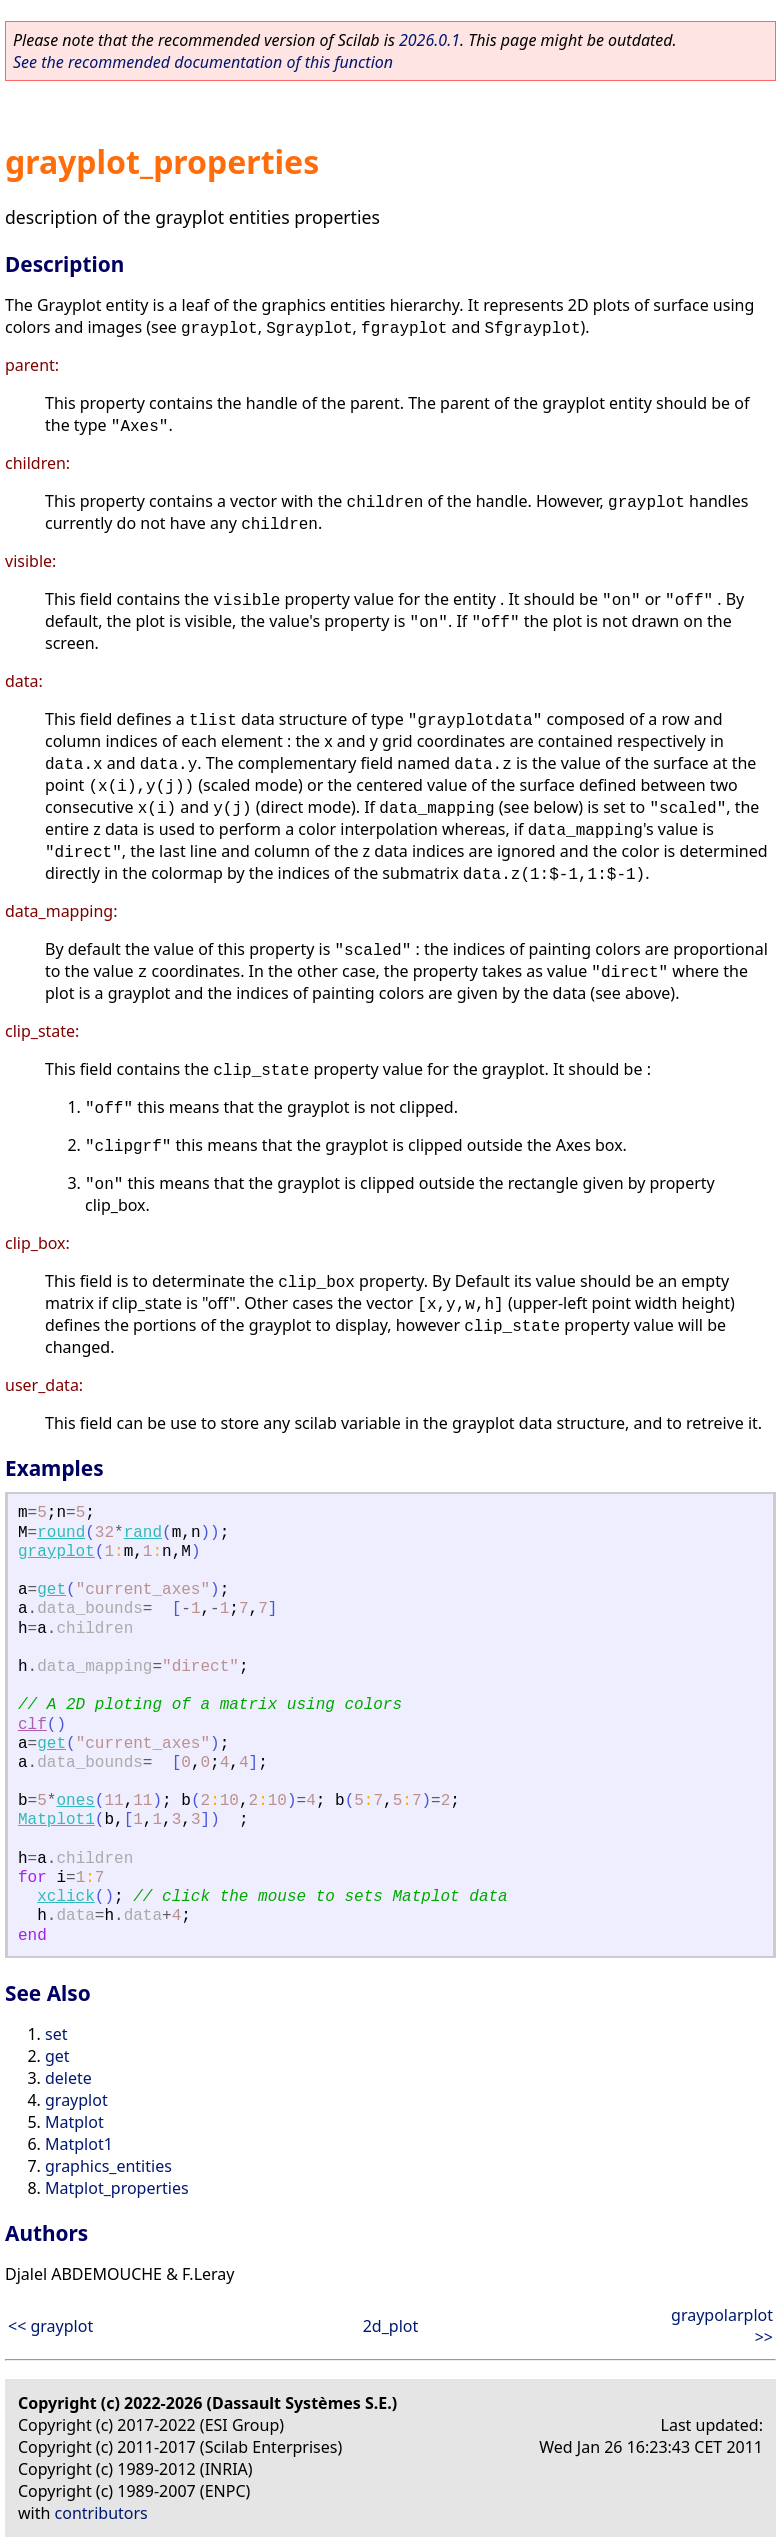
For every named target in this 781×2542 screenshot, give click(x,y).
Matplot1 (56, 1820)
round (61, 1533)
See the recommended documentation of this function (203, 62)
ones (75, 1801)
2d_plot (391, 2326)
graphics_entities (108, 2166)
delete (68, 2078)
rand (143, 1533)
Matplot (74, 2122)
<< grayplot (50, 2326)
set (56, 2034)
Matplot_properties (117, 2188)
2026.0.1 (429, 40)
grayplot (56, 1552)
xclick (66, 1897)
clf (32, 1725)
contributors (101, 2513)
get (51, 1590)
